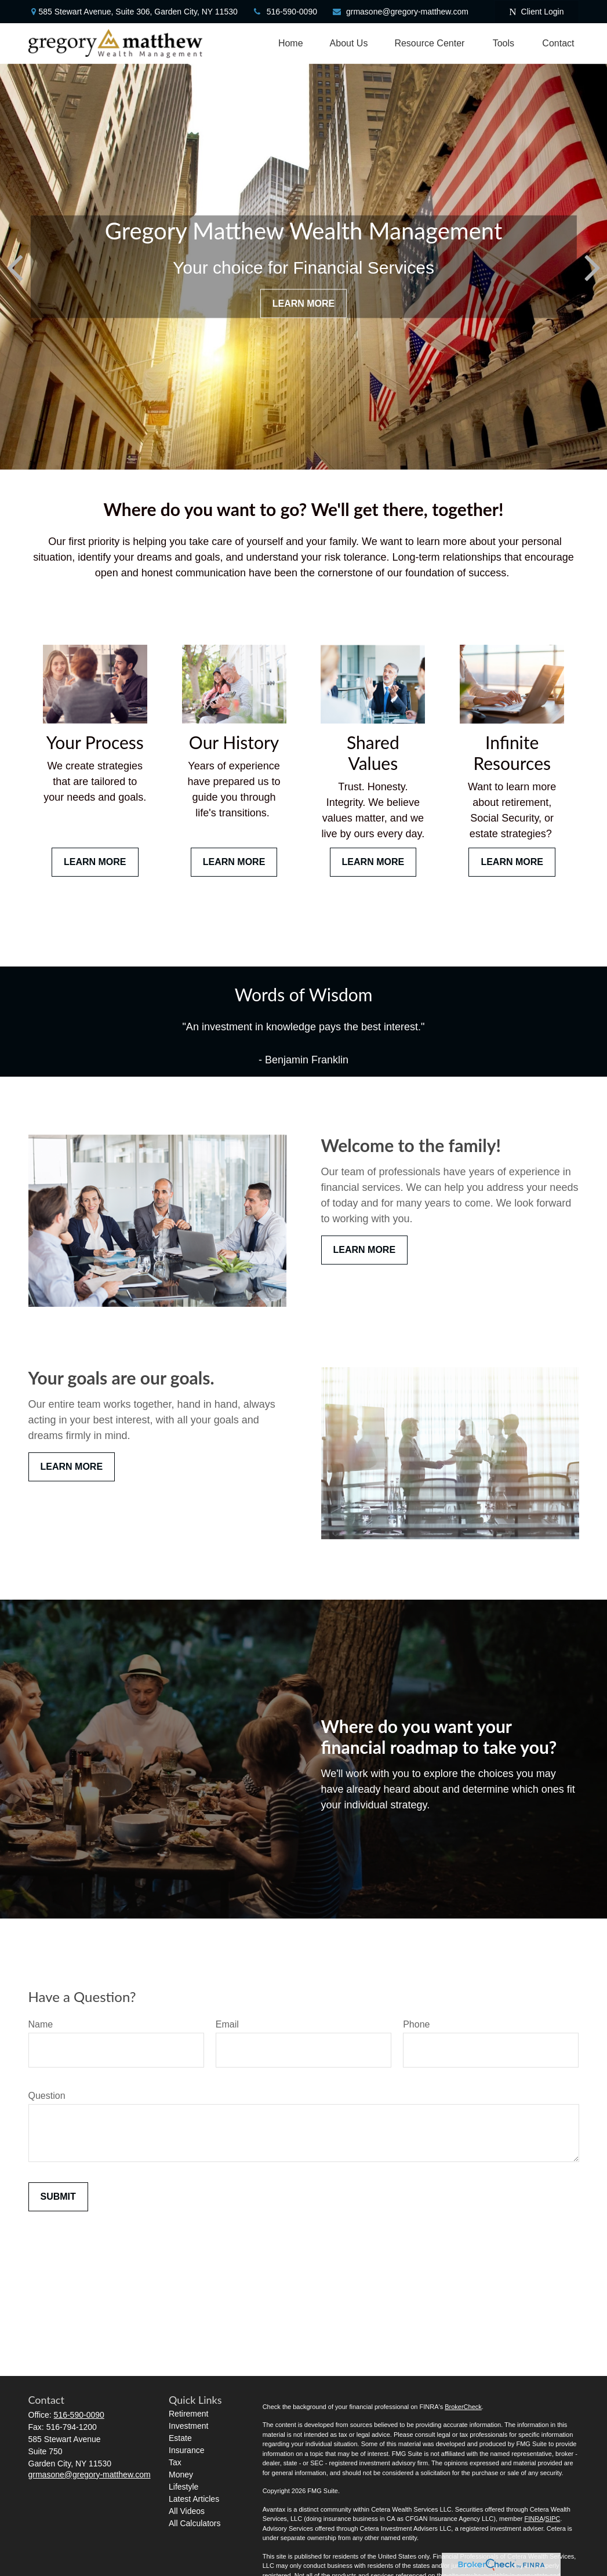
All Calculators (194, 2523)
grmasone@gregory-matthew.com (400, 11)
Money (181, 2474)
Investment (188, 2425)
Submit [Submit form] (58, 2196)
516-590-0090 (284, 11)
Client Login (536, 12)
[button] (291, 43)
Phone (416, 2024)
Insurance (186, 2450)
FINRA (533, 2518)
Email (227, 2024)
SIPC (553, 2518)
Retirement (188, 2413)
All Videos (187, 2511)
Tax (175, 2462)
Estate (180, 2438)
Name (40, 2024)
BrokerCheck (463, 2406)
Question (47, 2096)
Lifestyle (183, 2486)
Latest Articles (194, 2499)
